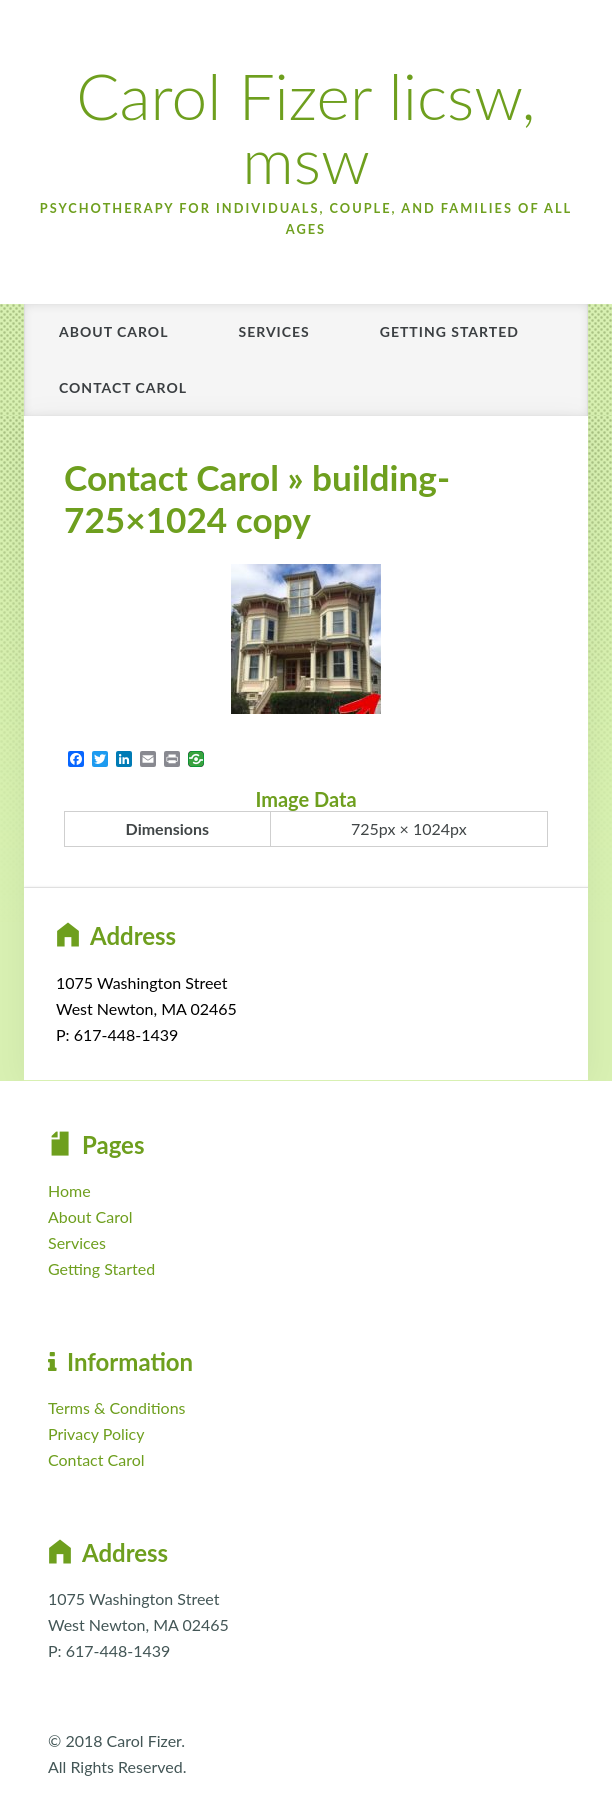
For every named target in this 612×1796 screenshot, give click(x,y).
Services (273, 331)
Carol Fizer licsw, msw (305, 127)
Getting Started (449, 331)
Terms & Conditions (117, 1407)
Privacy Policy (96, 1433)
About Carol (113, 331)
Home (69, 1190)
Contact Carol (123, 387)
